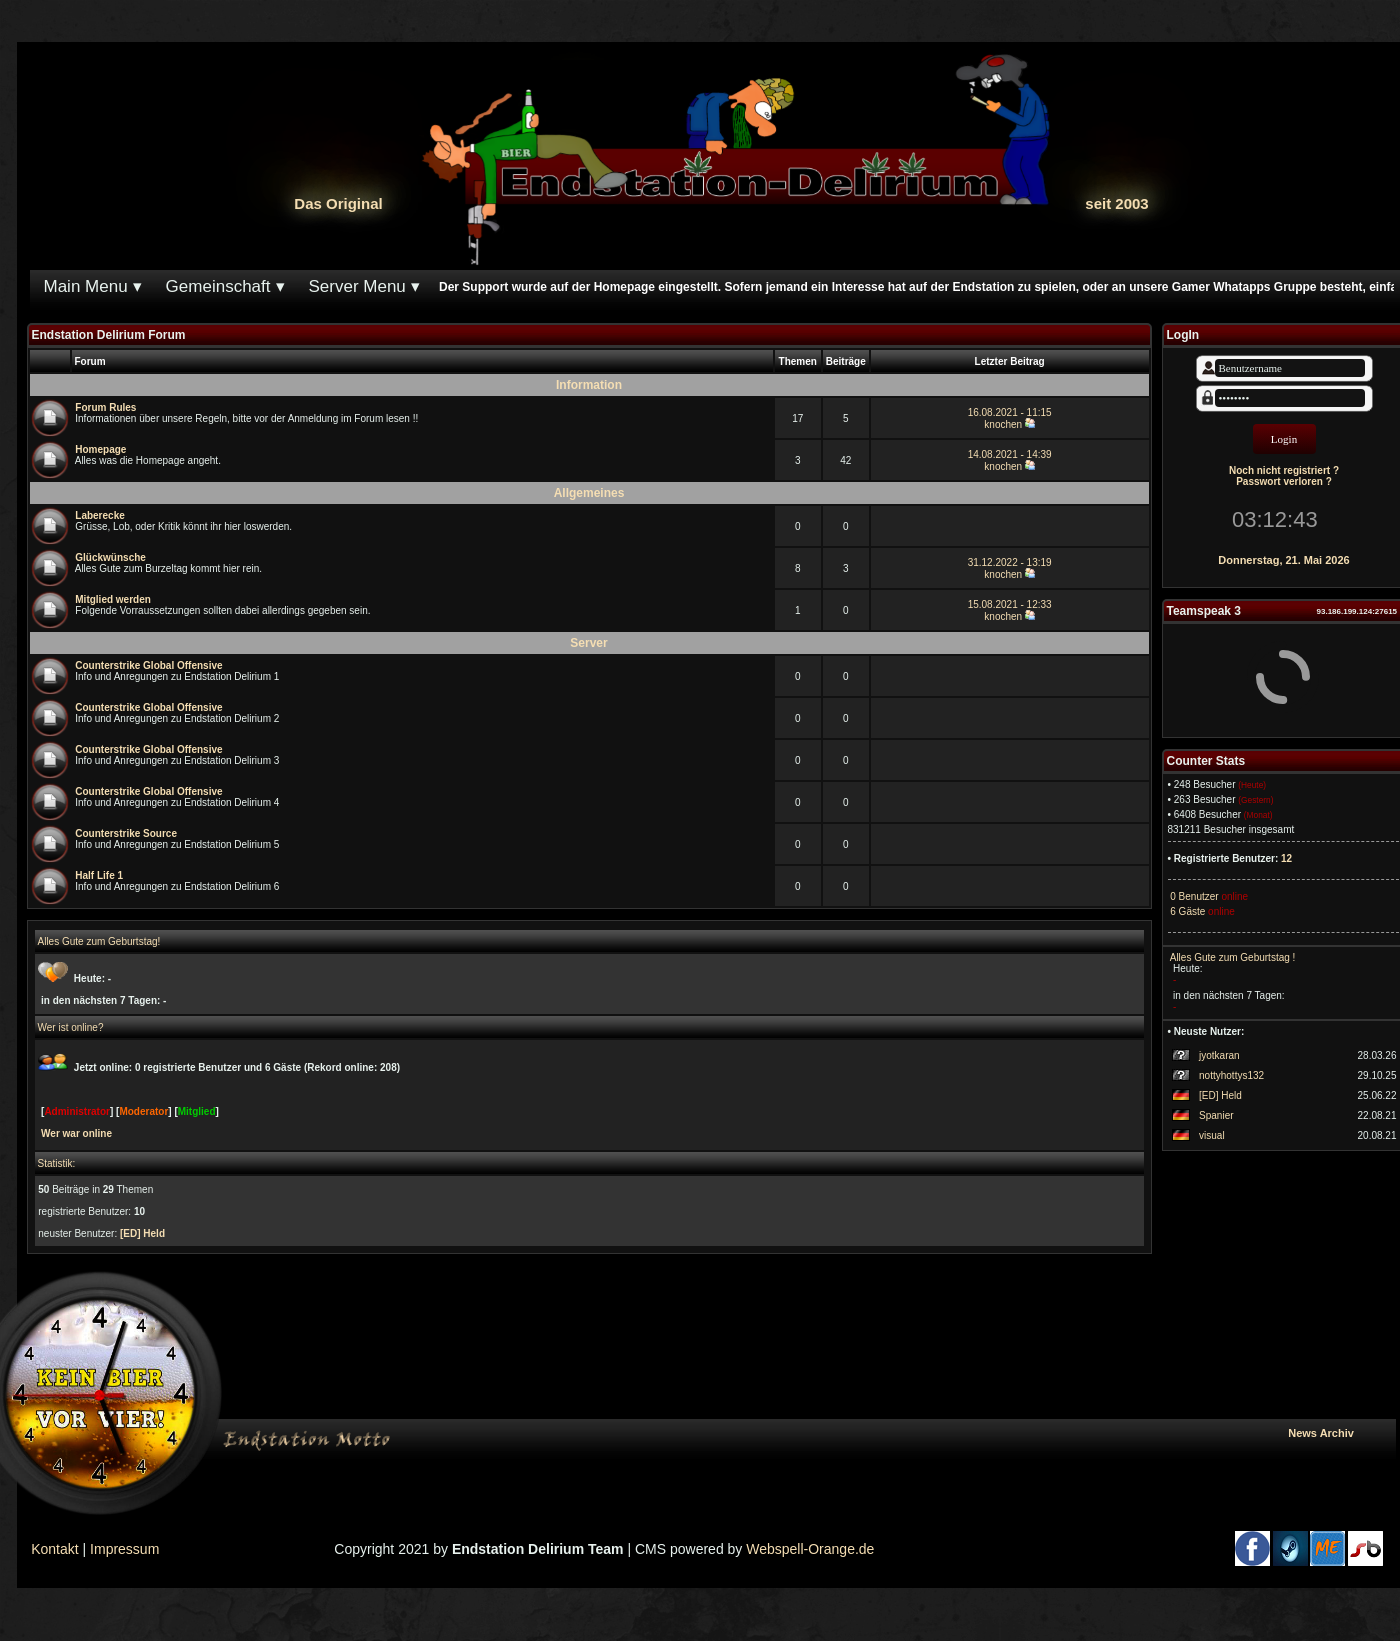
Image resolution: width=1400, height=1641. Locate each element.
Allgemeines (589, 493)
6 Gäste (1187, 911)
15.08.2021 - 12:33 (1010, 604)
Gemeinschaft (218, 286)
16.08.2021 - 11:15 (1010, 412)
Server (588, 643)
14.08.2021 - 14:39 (1010, 454)
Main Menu (86, 286)
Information (589, 385)
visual (1212, 1135)
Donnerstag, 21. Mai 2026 (1283, 560)
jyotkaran (1219, 1055)
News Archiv (1337, 1433)
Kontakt (54, 1549)
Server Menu (357, 286)
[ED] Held (1220, 1095)
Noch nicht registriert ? (1284, 470)
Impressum (124, 1549)
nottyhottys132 (1231, 1075)
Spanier (1216, 1115)
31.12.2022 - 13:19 (1010, 562)
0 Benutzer (1193, 896)
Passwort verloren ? (1284, 481)
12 (1286, 858)
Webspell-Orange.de (810, 1549)
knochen (1003, 424)
